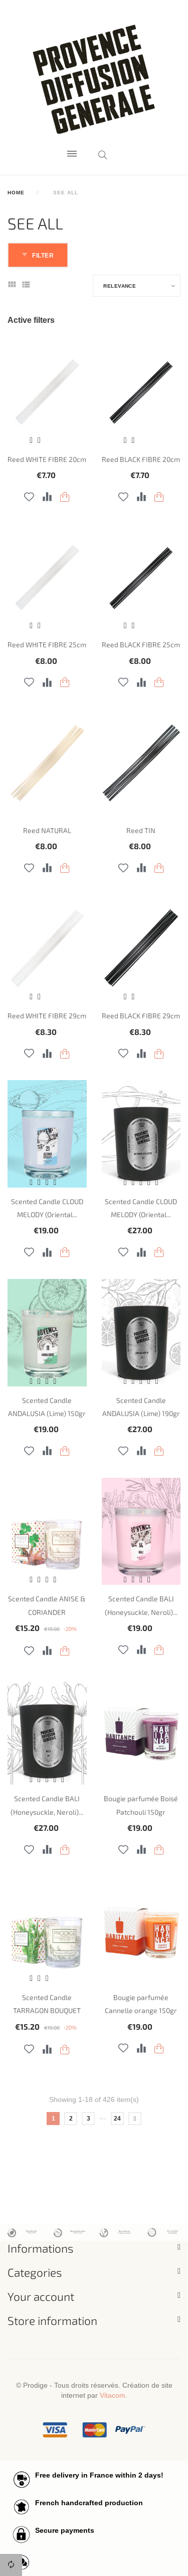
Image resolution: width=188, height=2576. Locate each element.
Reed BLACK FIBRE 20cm (141, 459)
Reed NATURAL (47, 830)
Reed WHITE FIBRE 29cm (47, 1015)
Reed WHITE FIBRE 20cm (47, 459)
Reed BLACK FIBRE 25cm (141, 644)
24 (117, 2118)
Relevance (119, 286)
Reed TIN (140, 830)
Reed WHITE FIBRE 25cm (47, 644)
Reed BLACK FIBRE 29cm (141, 1015)
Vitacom (112, 2395)
